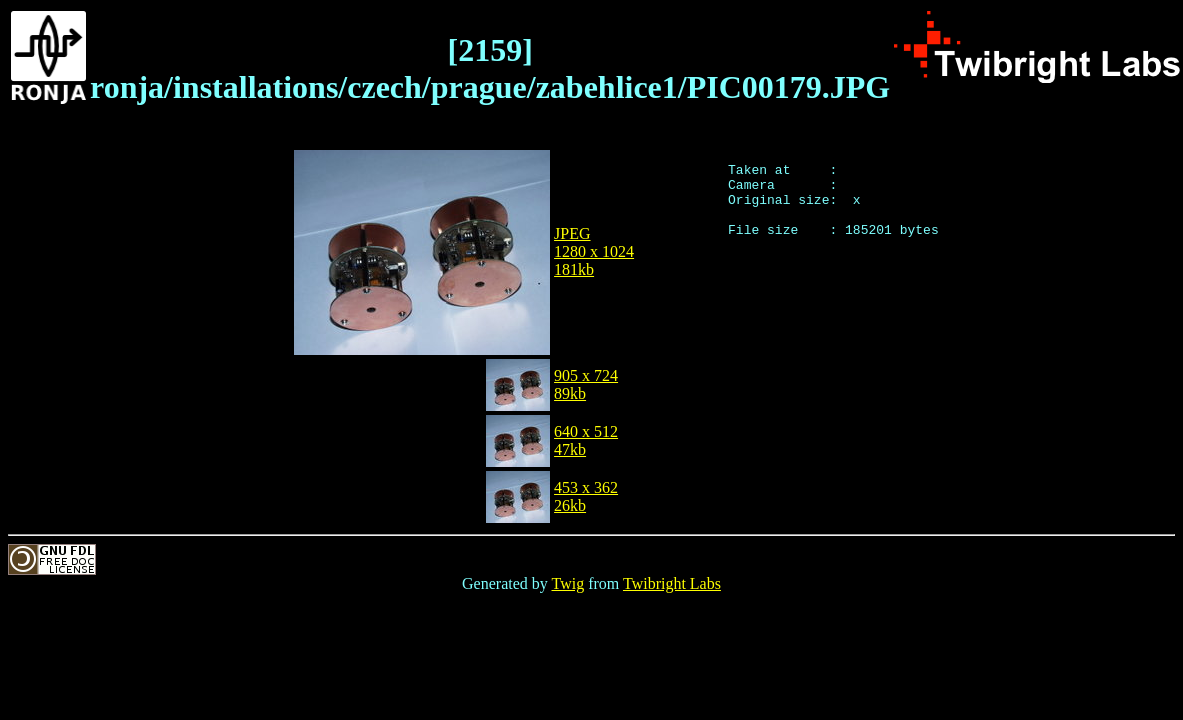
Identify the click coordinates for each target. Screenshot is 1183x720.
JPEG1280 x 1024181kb (594, 251)
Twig (568, 583)
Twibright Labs (672, 583)
